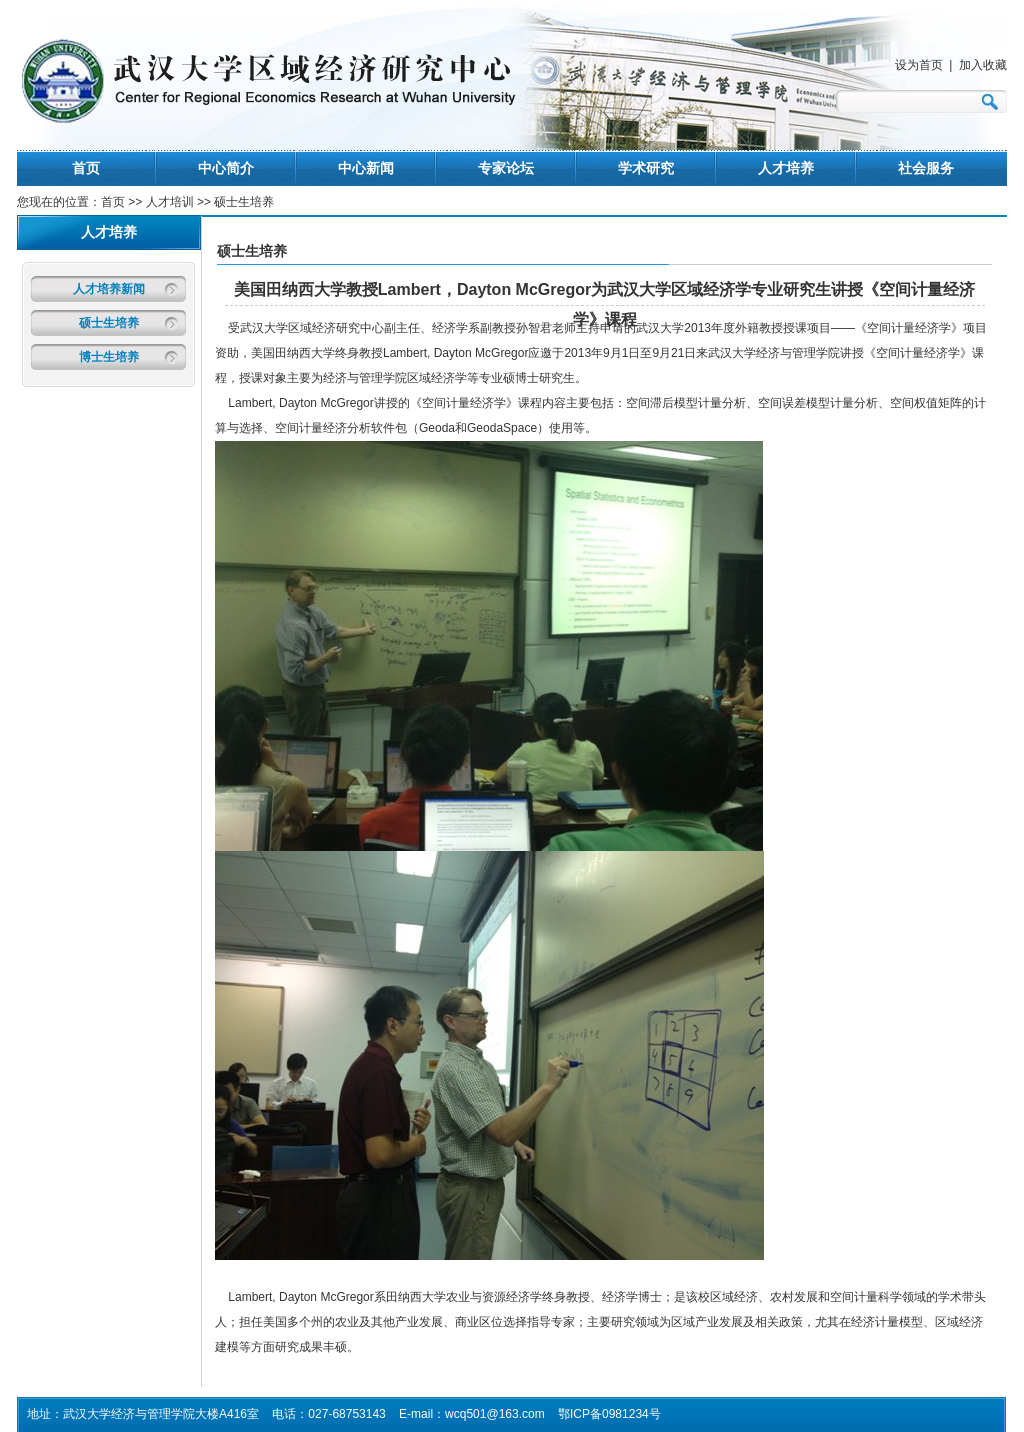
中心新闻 (366, 168)
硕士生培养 (109, 323)
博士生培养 (109, 357)
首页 (86, 168)
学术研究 (646, 168)
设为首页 (919, 65)
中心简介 (226, 168)
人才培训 (171, 202)
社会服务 (926, 168)
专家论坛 (506, 168)
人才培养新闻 (109, 289)
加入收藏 (983, 65)
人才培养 (786, 168)
